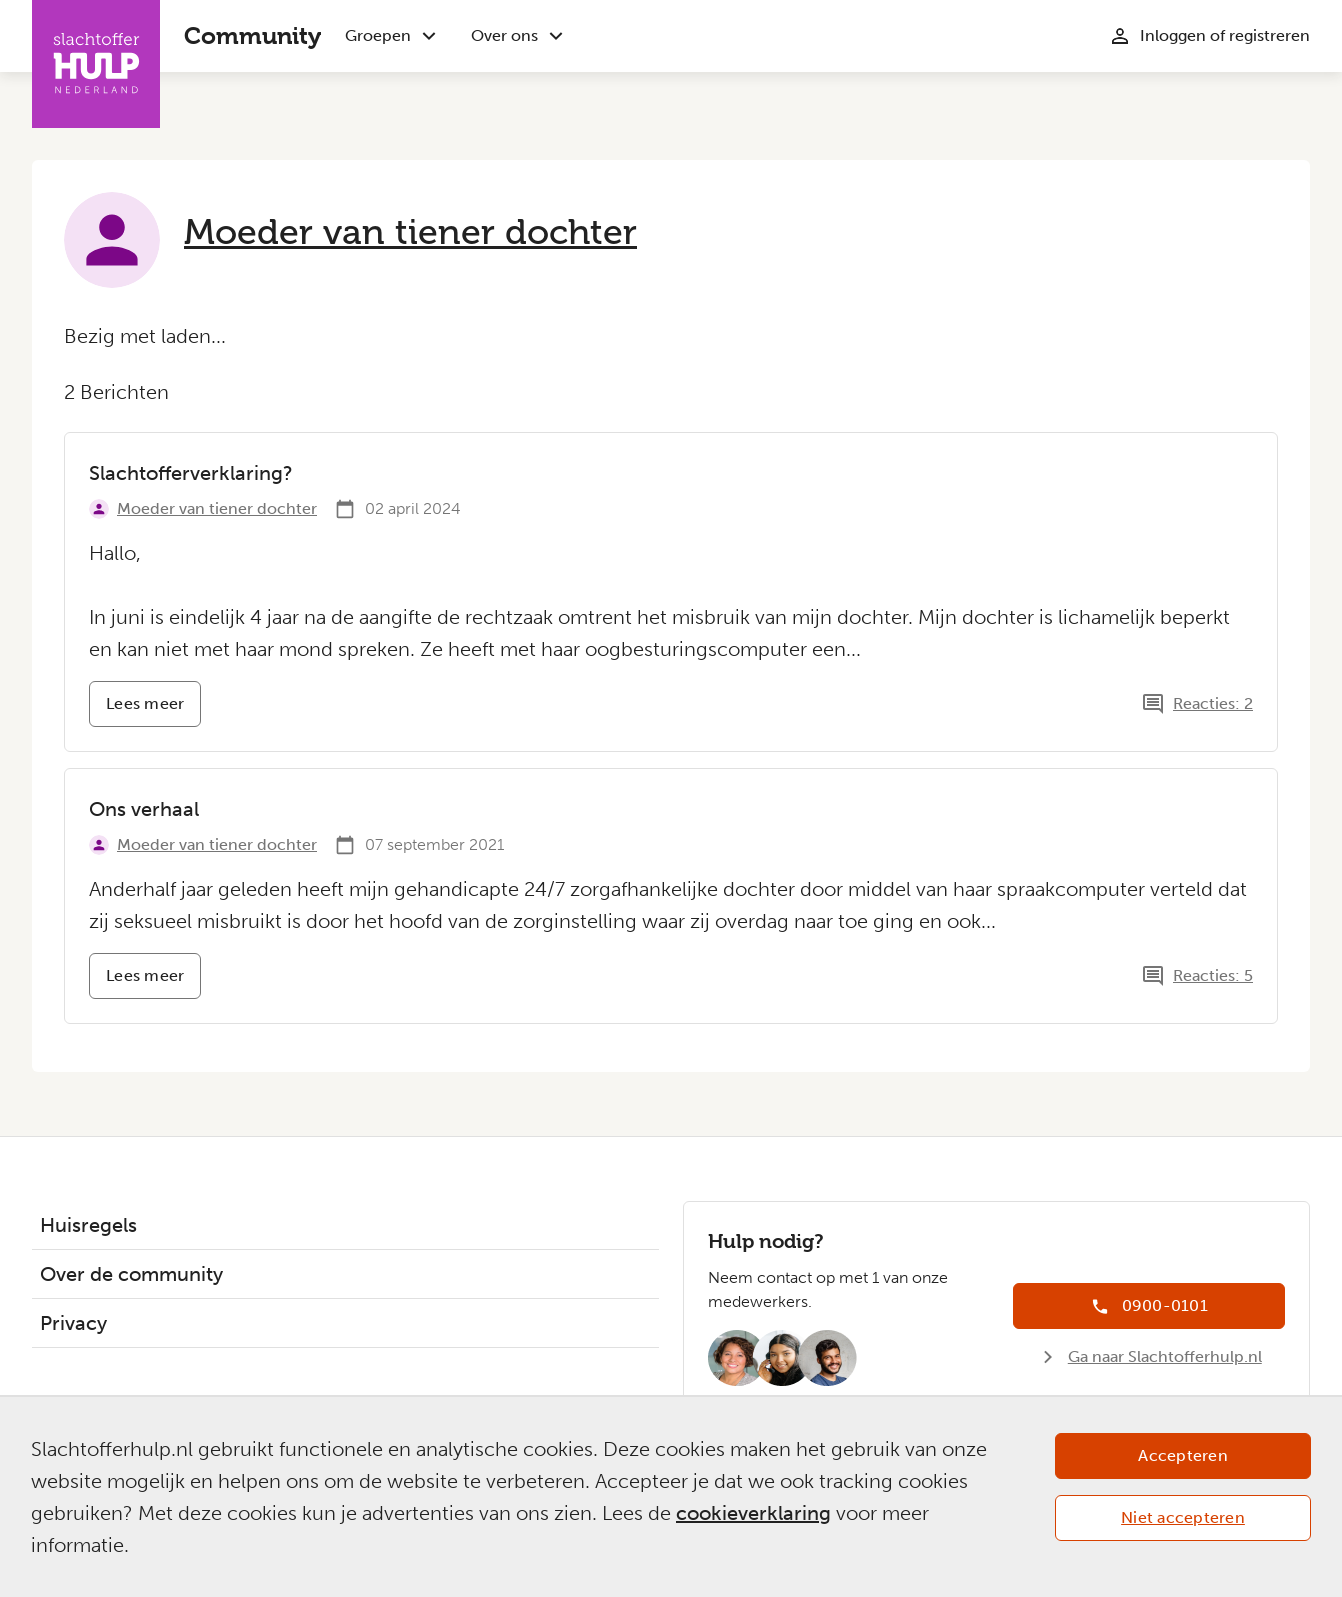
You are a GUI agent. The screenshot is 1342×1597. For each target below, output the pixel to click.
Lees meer (153, 710)
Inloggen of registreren (1225, 35)
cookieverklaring (753, 1513)
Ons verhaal (144, 809)
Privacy (73, 1323)
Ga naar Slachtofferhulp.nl (1165, 1356)
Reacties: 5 (1213, 975)
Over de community (131, 1274)
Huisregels (88, 1225)
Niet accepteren (1183, 1517)
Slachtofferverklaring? (191, 473)
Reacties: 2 (1213, 703)
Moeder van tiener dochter (410, 232)
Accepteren (1183, 1455)
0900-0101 (1165, 1305)
